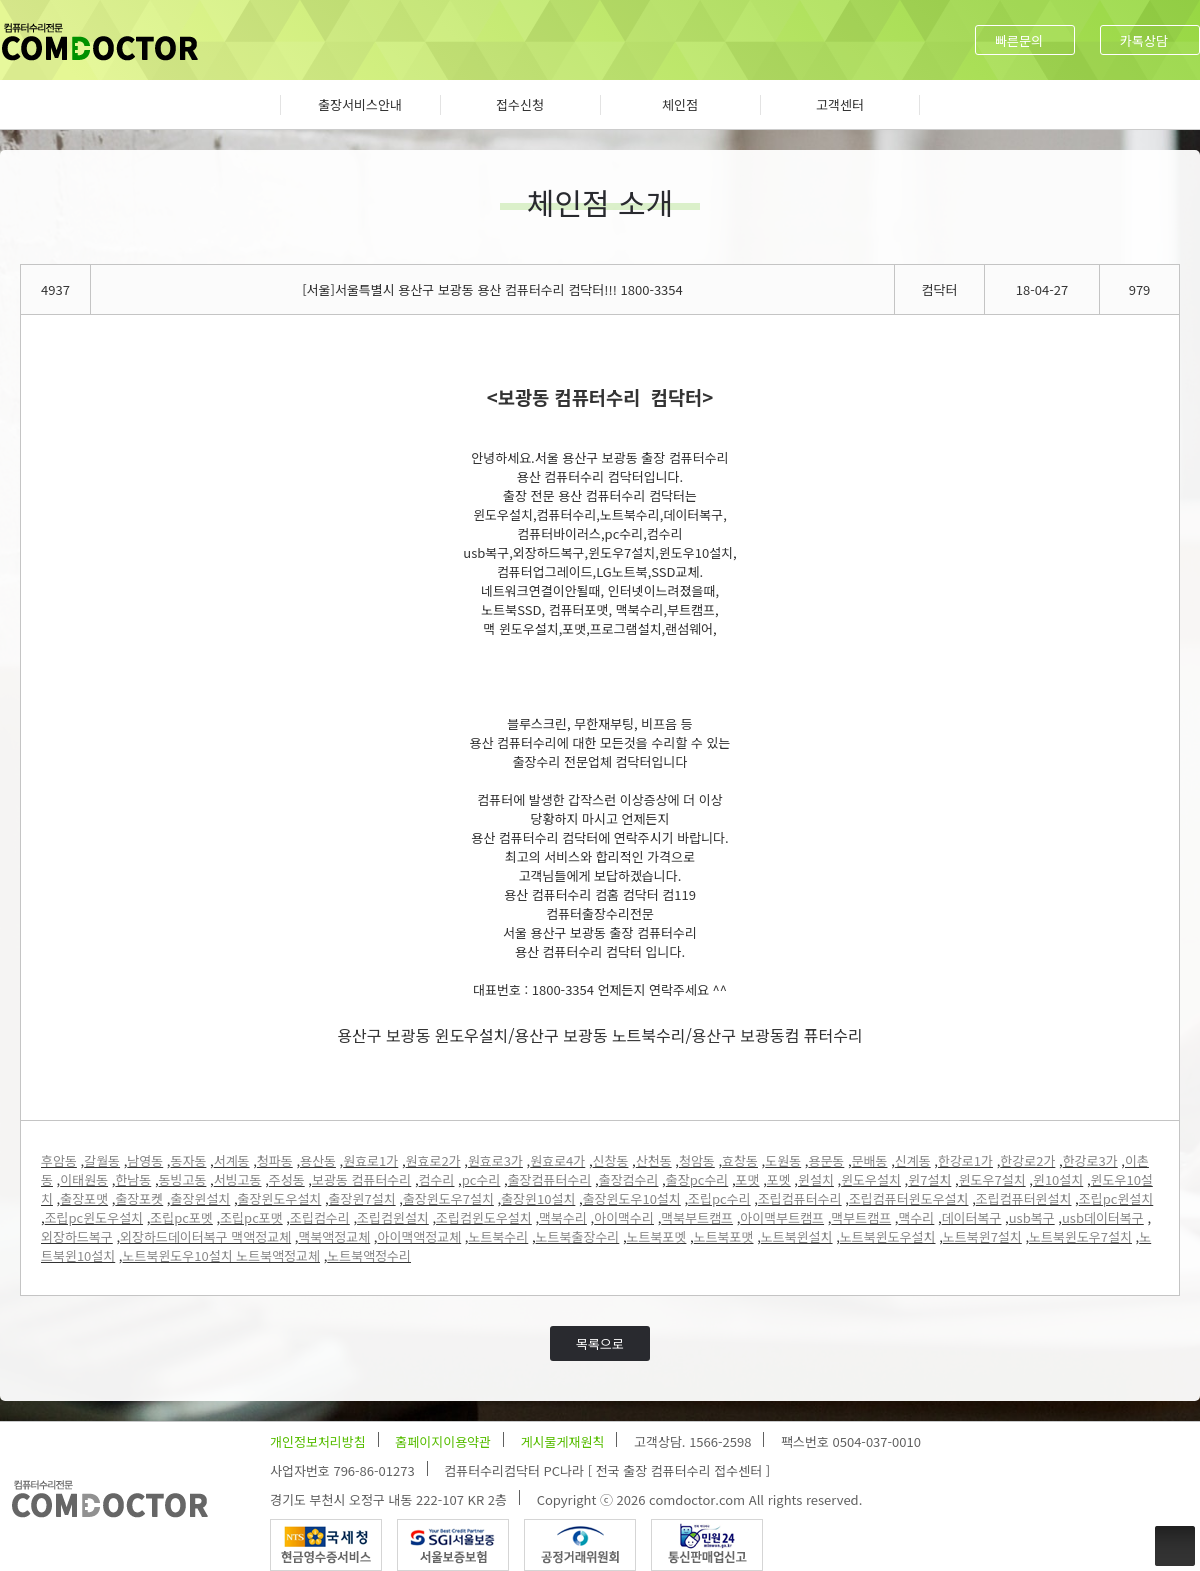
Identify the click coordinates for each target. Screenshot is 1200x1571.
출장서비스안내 (360, 104)
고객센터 (840, 104)
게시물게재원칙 (563, 1441)
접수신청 (520, 104)
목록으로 (600, 1343)
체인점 (680, 104)
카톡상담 (1144, 40)
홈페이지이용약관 (443, 1441)
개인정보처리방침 (318, 1441)
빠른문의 (1019, 40)
